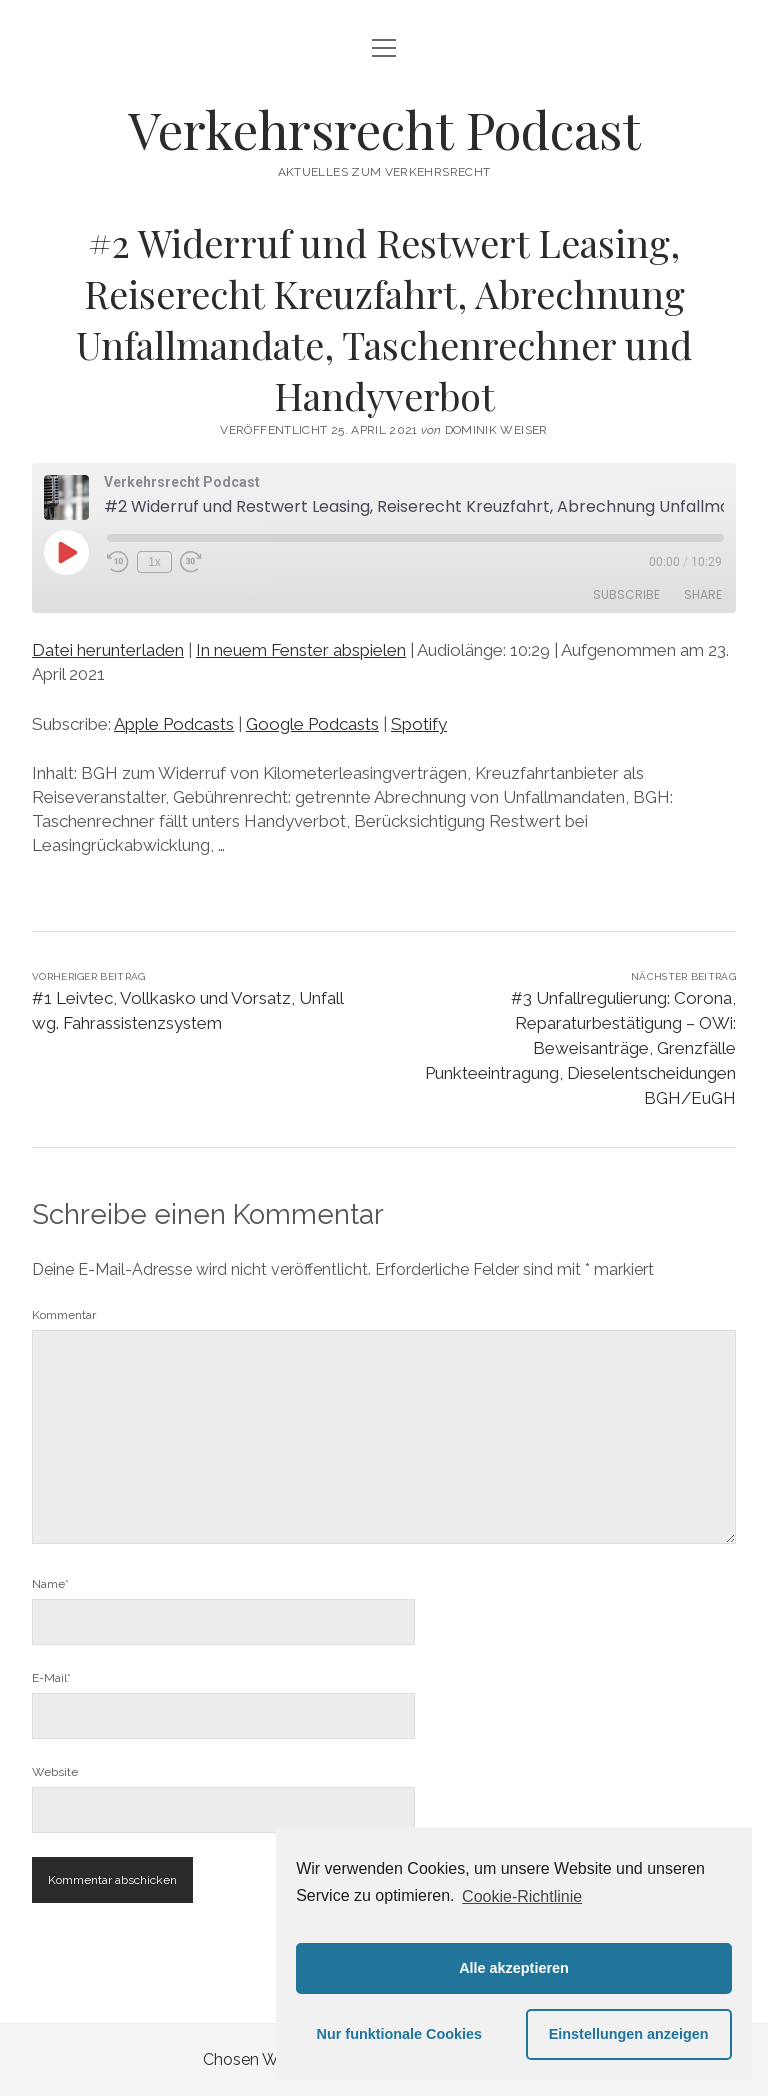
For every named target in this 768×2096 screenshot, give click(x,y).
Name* (50, 1584)
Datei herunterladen (108, 650)
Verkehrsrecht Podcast (384, 129)
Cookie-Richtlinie (522, 1896)
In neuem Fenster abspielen (301, 650)
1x (154, 562)
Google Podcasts (312, 724)
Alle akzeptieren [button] (514, 1968)
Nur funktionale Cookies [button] (400, 2034)
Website (55, 1772)
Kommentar (64, 1315)
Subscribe (626, 594)
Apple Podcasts (174, 724)
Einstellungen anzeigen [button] (629, 2034)
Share (703, 594)
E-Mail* (51, 1678)
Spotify (419, 724)
